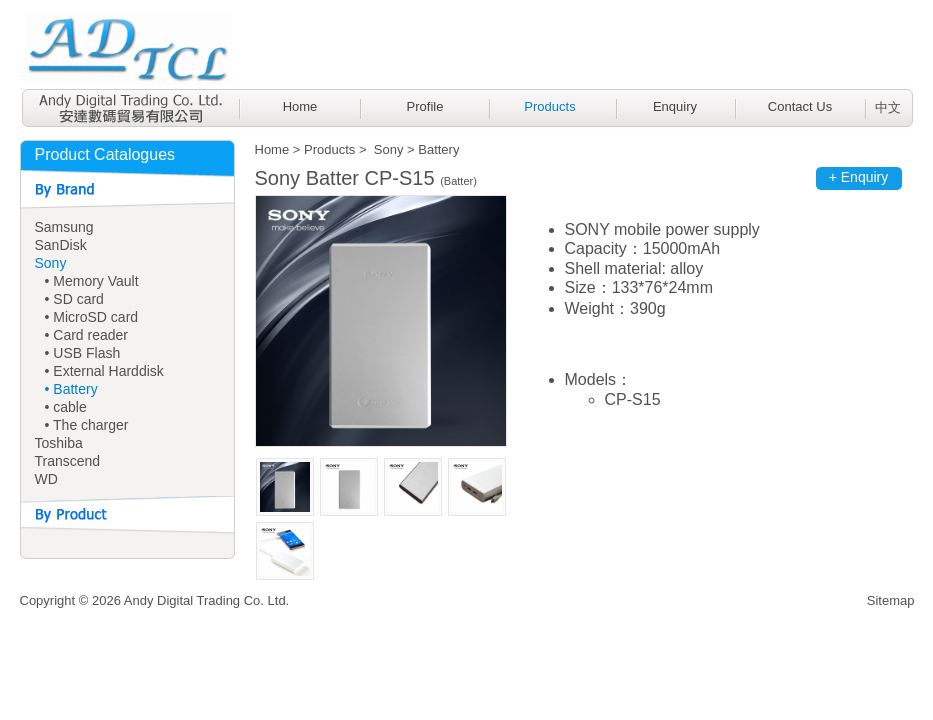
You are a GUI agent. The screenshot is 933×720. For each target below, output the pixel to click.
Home (300, 106)
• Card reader (87, 335)
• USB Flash (83, 353)
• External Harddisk (104, 371)
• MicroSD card (92, 317)
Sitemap (891, 600)
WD (46, 479)
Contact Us (800, 106)
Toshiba (59, 443)
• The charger (87, 425)
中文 (888, 107)
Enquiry (675, 106)
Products (549, 106)
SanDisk (61, 245)
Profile (425, 106)
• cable (66, 407)
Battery (438, 149)
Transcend (68, 461)
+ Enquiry (859, 177)
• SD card (74, 299)
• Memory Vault (92, 281)
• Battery (71, 389)
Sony (51, 263)
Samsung (64, 227)
